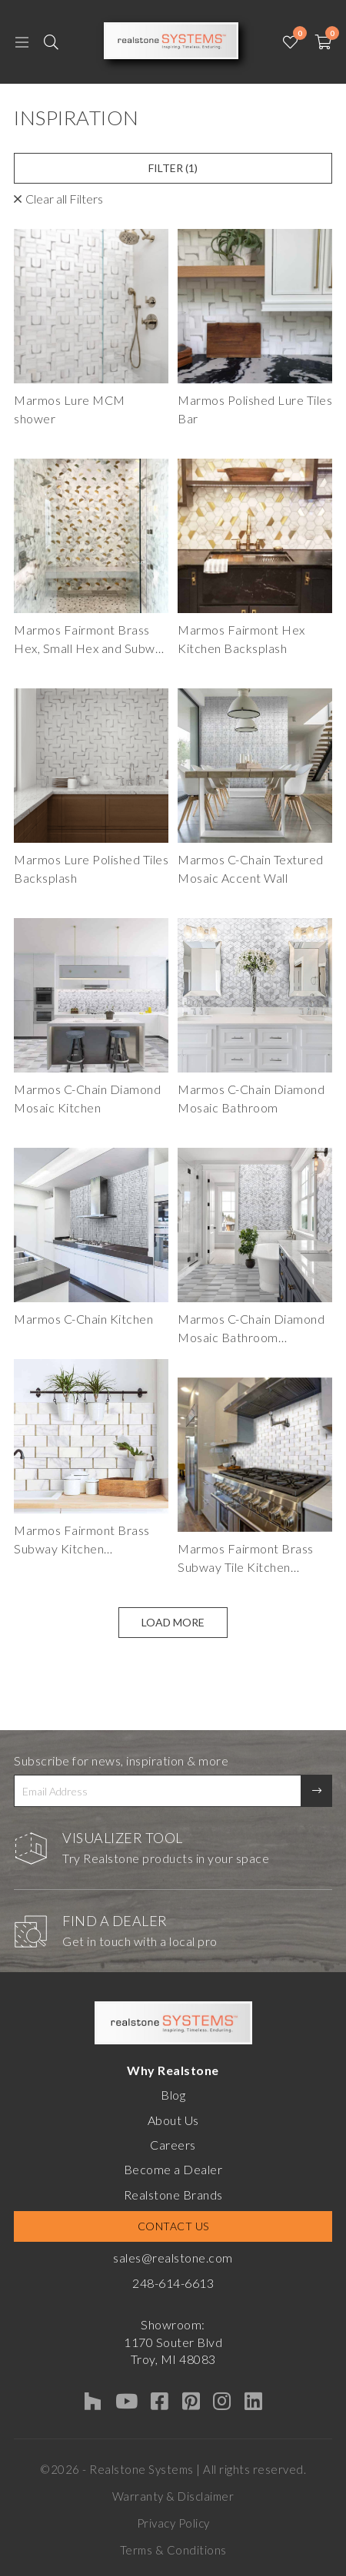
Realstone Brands (173, 2194)
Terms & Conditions (173, 2550)
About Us (173, 2120)
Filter (173, 167)
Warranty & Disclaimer (173, 2496)
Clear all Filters (64, 198)
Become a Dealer (173, 2169)
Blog (173, 2094)
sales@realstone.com (173, 2257)
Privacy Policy (173, 2523)
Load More (173, 1622)
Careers (173, 2144)
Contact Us (173, 2226)
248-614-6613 (173, 2283)
